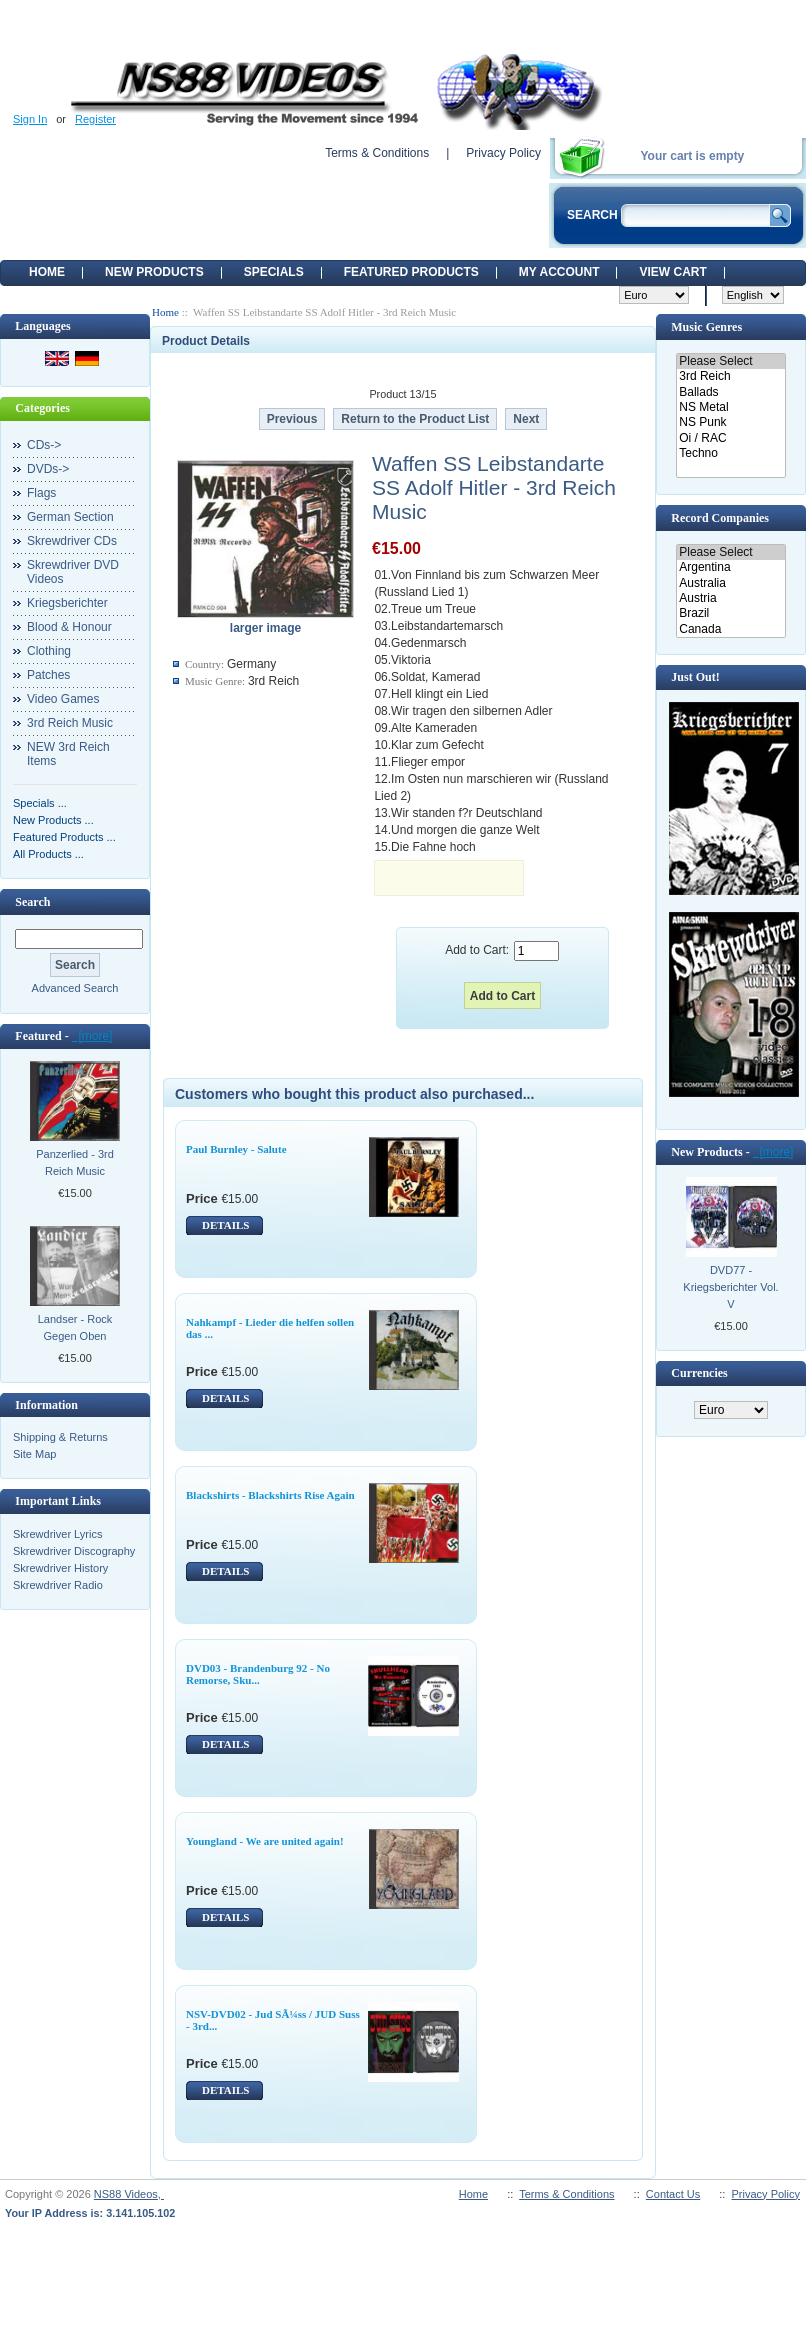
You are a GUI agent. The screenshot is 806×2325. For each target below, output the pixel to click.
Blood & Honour (69, 627)
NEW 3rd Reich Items (68, 754)
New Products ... (53, 820)
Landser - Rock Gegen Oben (75, 1327)
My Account (559, 272)
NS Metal (730, 407)
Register (95, 119)
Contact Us (673, 2194)
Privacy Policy (503, 153)
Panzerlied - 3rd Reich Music (75, 1162)
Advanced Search (75, 988)
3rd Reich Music (70, 723)
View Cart (672, 272)
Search (32, 902)
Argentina (730, 567)
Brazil (730, 613)
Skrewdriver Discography (74, 1551)
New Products (154, 272)
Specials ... (40, 803)
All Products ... (48, 854)
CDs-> (44, 445)
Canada (730, 629)
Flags (41, 493)
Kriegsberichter (67, 603)
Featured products (411, 272)
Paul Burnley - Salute (236, 1149)
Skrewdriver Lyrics (57, 1534)
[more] (92, 1036)
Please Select (730, 361)
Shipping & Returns (60, 1437)
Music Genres (706, 327)
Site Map (34, 1454)
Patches (48, 675)
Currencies (699, 1373)
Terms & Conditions (377, 153)
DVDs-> (48, 469)
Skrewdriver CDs (72, 541)
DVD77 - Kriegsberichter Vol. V (730, 1287)
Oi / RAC (730, 438)
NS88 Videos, (129, 2194)
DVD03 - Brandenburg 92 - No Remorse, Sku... (258, 1674)
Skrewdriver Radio (58, 1585)
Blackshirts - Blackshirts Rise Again (270, 1495)
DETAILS (225, 1225)
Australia (730, 583)
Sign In (30, 119)
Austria (730, 598)
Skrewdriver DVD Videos (73, 572)
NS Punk (730, 422)
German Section (70, 517)
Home (47, 272)
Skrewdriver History (60, 1568)
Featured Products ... (64, 837)
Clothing (49, 651)
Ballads (730, 392)
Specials (274, 272)
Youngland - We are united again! (265, 1841)
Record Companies (720, 518)
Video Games (63, 699)
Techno (730, 453)
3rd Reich (730, 376)
